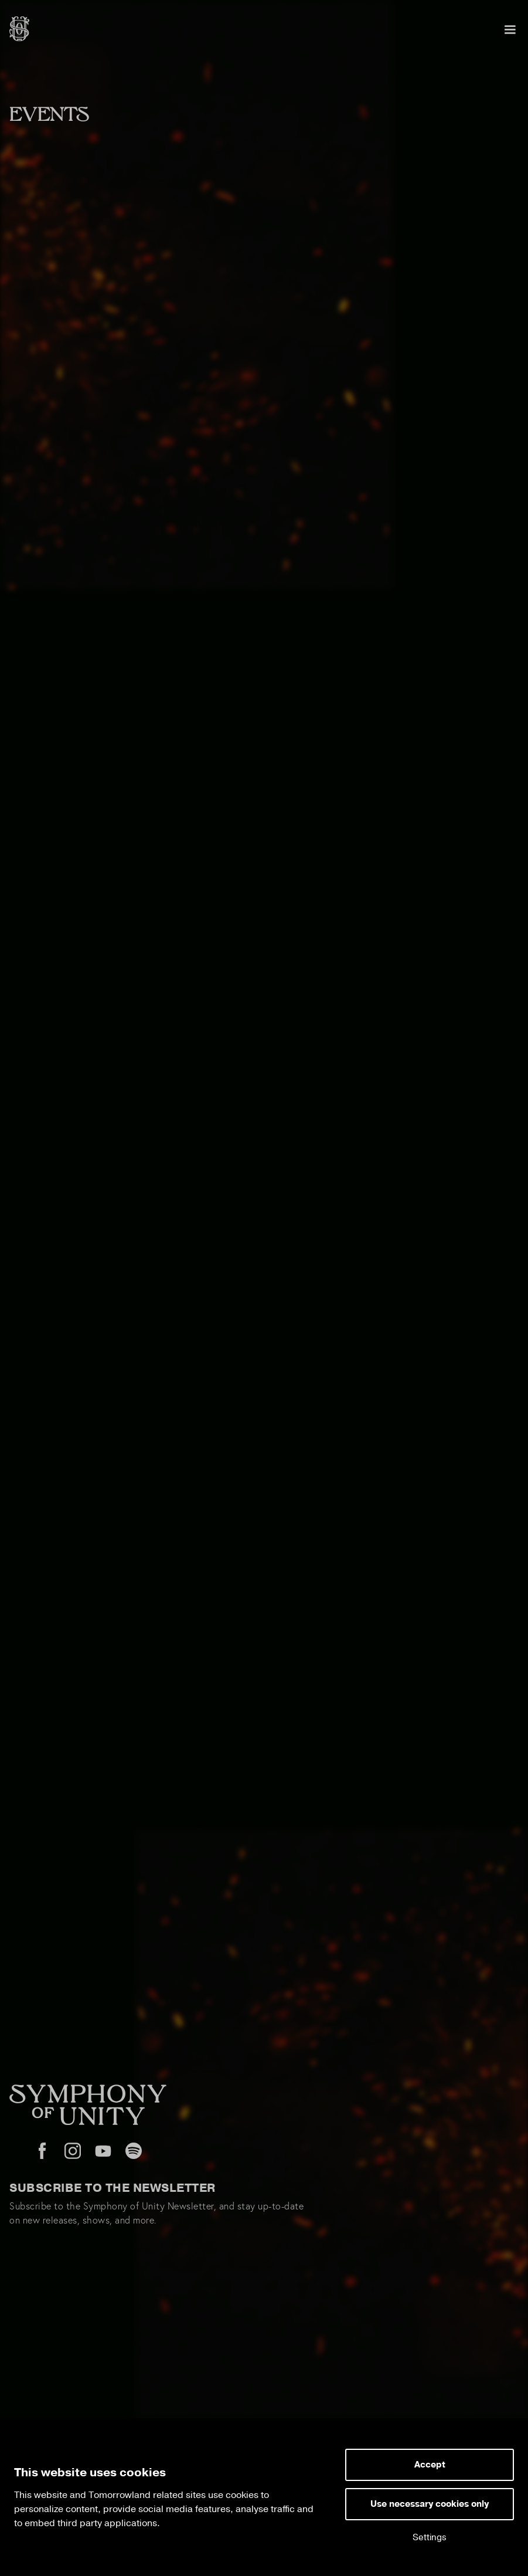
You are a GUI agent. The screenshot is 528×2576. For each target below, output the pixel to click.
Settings (430, 2537)
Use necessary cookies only (429, 2504)
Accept (429, 2464)
